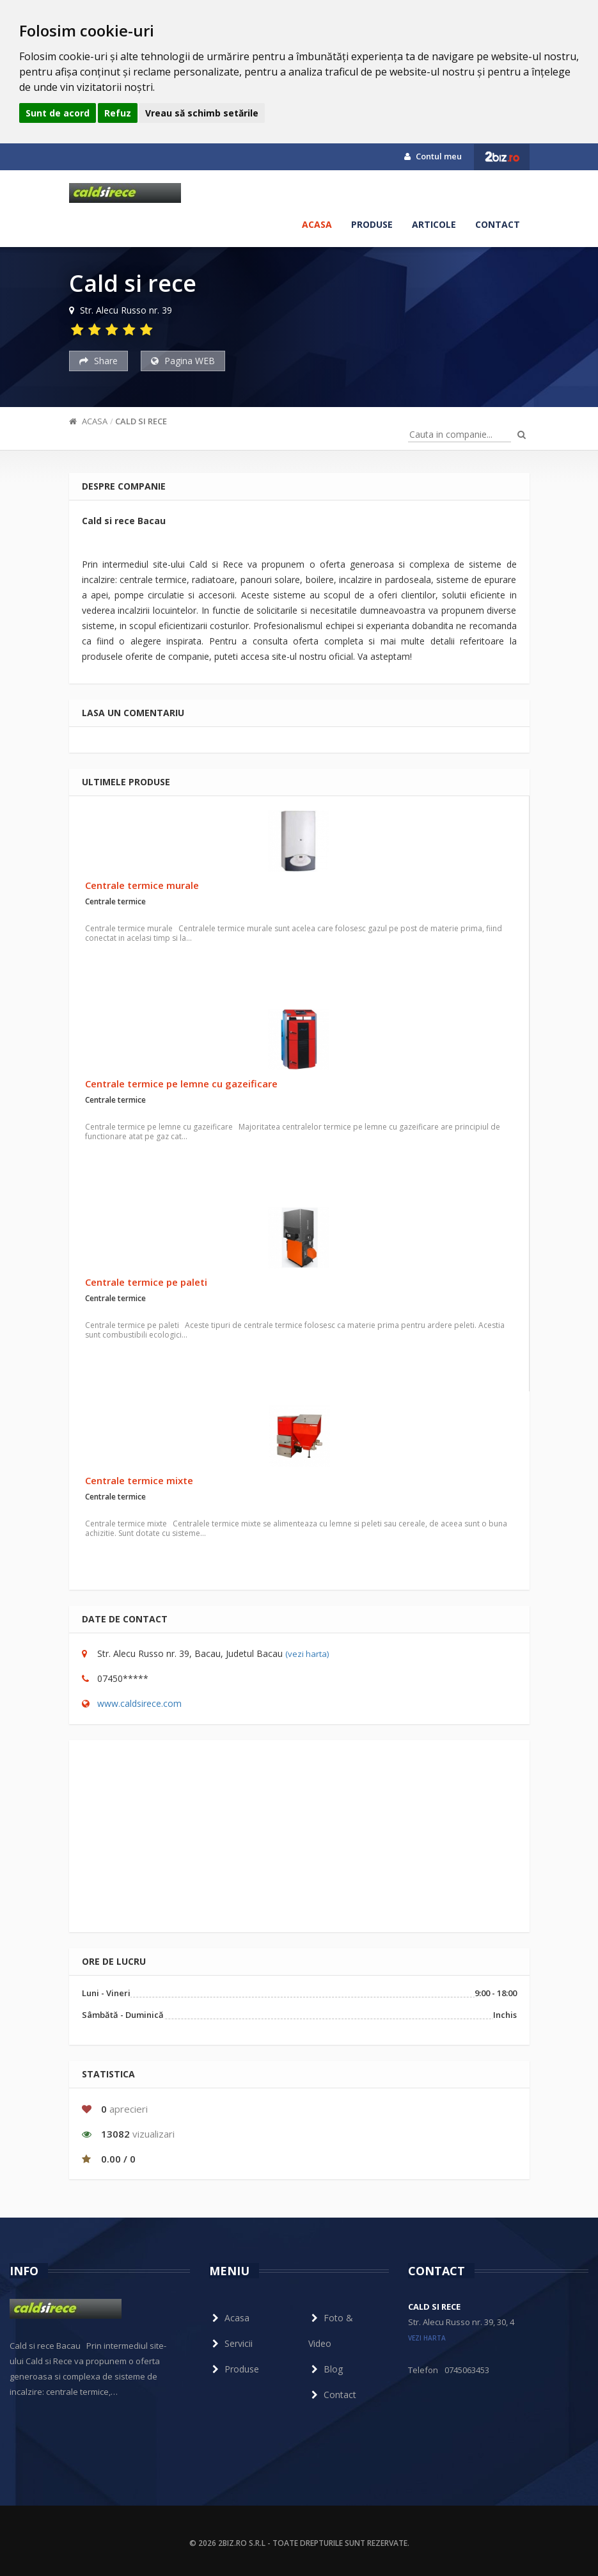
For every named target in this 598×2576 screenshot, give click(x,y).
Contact (497, 224)
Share (98, 361)
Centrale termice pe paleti (146, 1282)
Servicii (231, 2343)
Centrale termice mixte (139, 1480)
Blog (325, 2369)
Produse (372, 224)
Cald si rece (141, 421)
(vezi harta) (307, 1654)
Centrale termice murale (142, 885)
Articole (434, 224)
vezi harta (427, 2337)
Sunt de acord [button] (58, 113)
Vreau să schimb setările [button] (201, 113)
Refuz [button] (117, 113)
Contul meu (433, 156)
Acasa (317, 224)
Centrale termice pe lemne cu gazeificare (181, 1083)
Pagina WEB (183, 361)
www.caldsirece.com (139, 1703)
